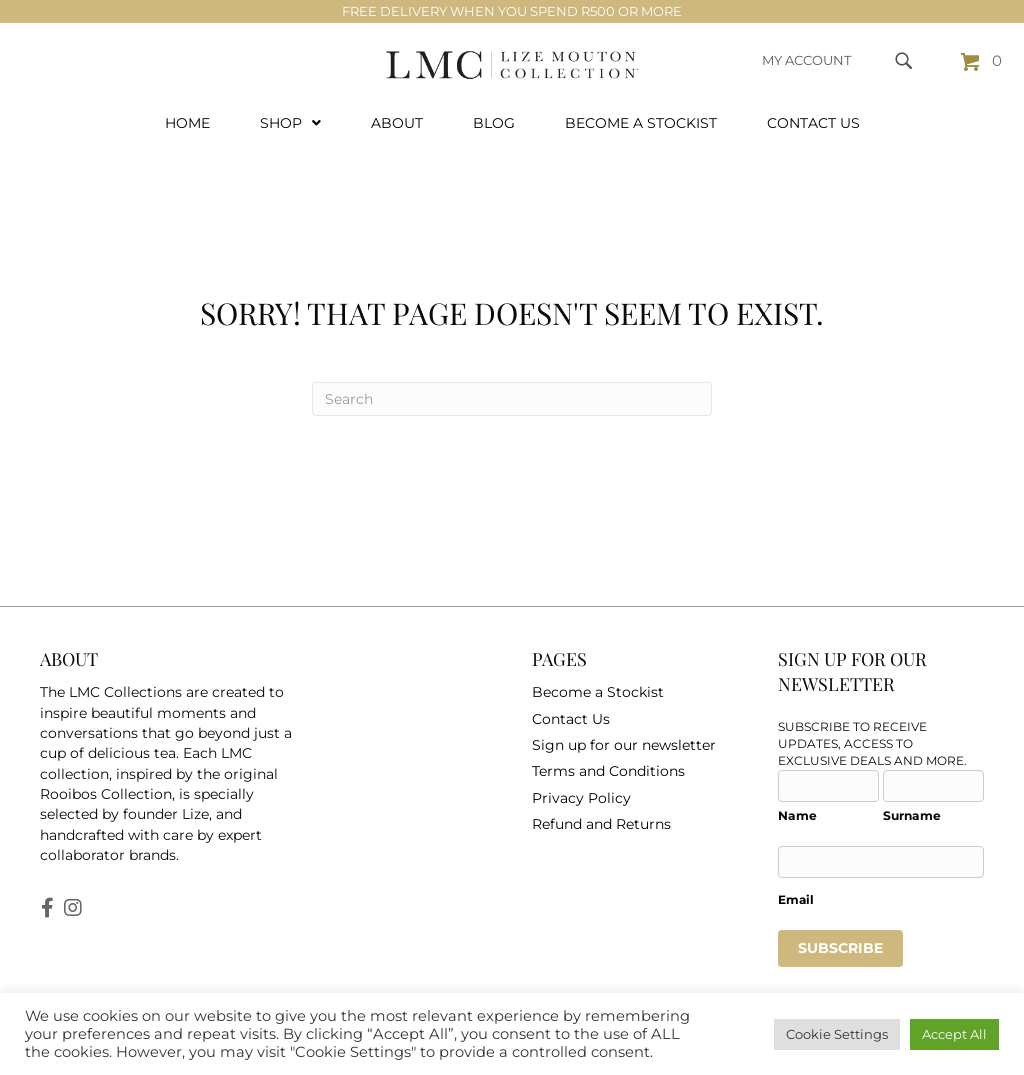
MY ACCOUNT (806, 60)
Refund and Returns (601, 806)
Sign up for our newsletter (624, 728)
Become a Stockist (598, 675)
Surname (912, 797)
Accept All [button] (954, 1034)
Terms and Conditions (608, 754)
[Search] (512, 382)
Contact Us (571, 701)
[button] (47, 890)
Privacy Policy (581, 780)
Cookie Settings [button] (837, 1034)
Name (797, 797)
